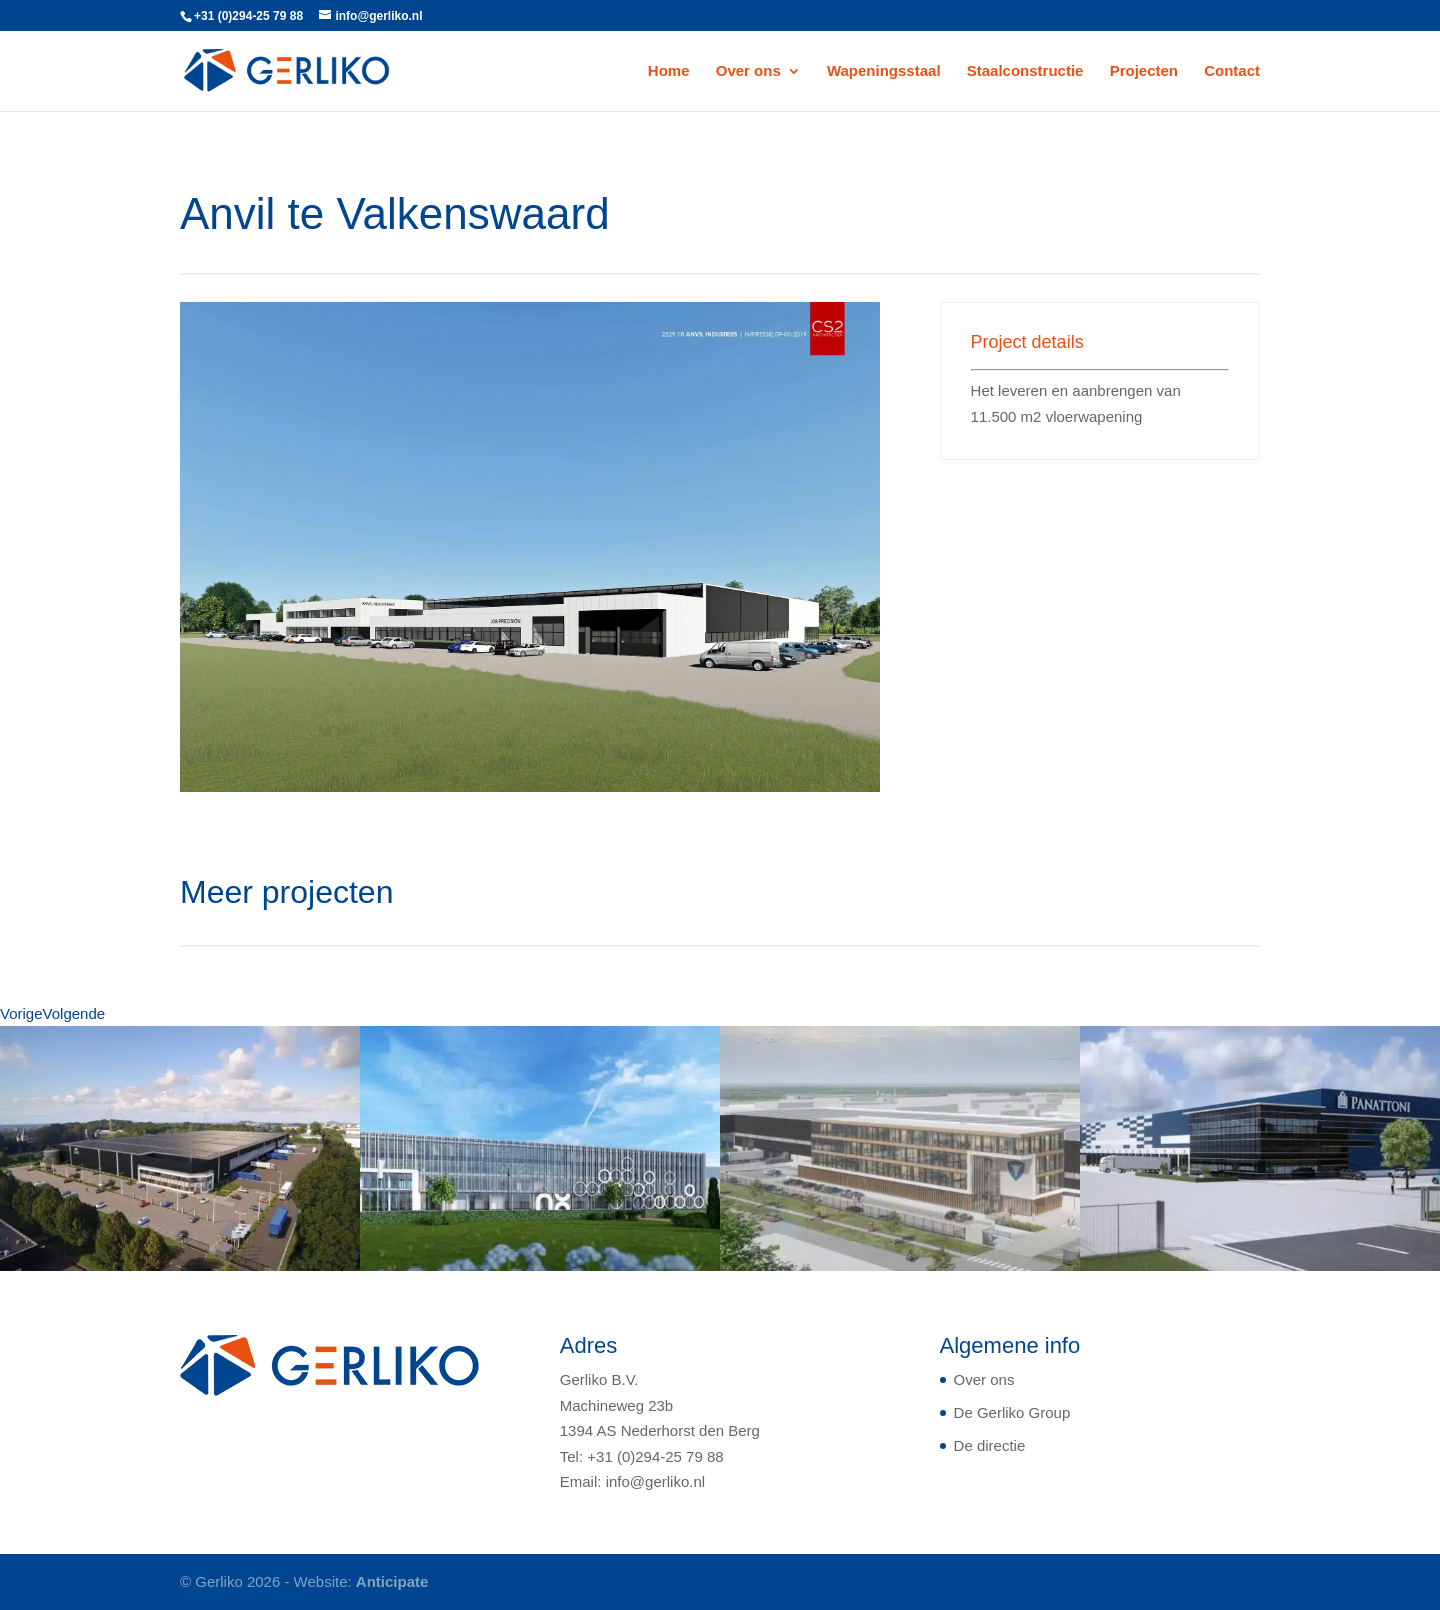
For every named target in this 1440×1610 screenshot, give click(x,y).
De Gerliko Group (1012, 1412)
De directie (990, 1445)
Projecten (1144, 71)
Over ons (748, 71)
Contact (1232, 71)
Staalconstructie (1025, 71)
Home (669, 71)
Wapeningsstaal (884, 71)
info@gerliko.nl (655, 1481)
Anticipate (392, 1581)
